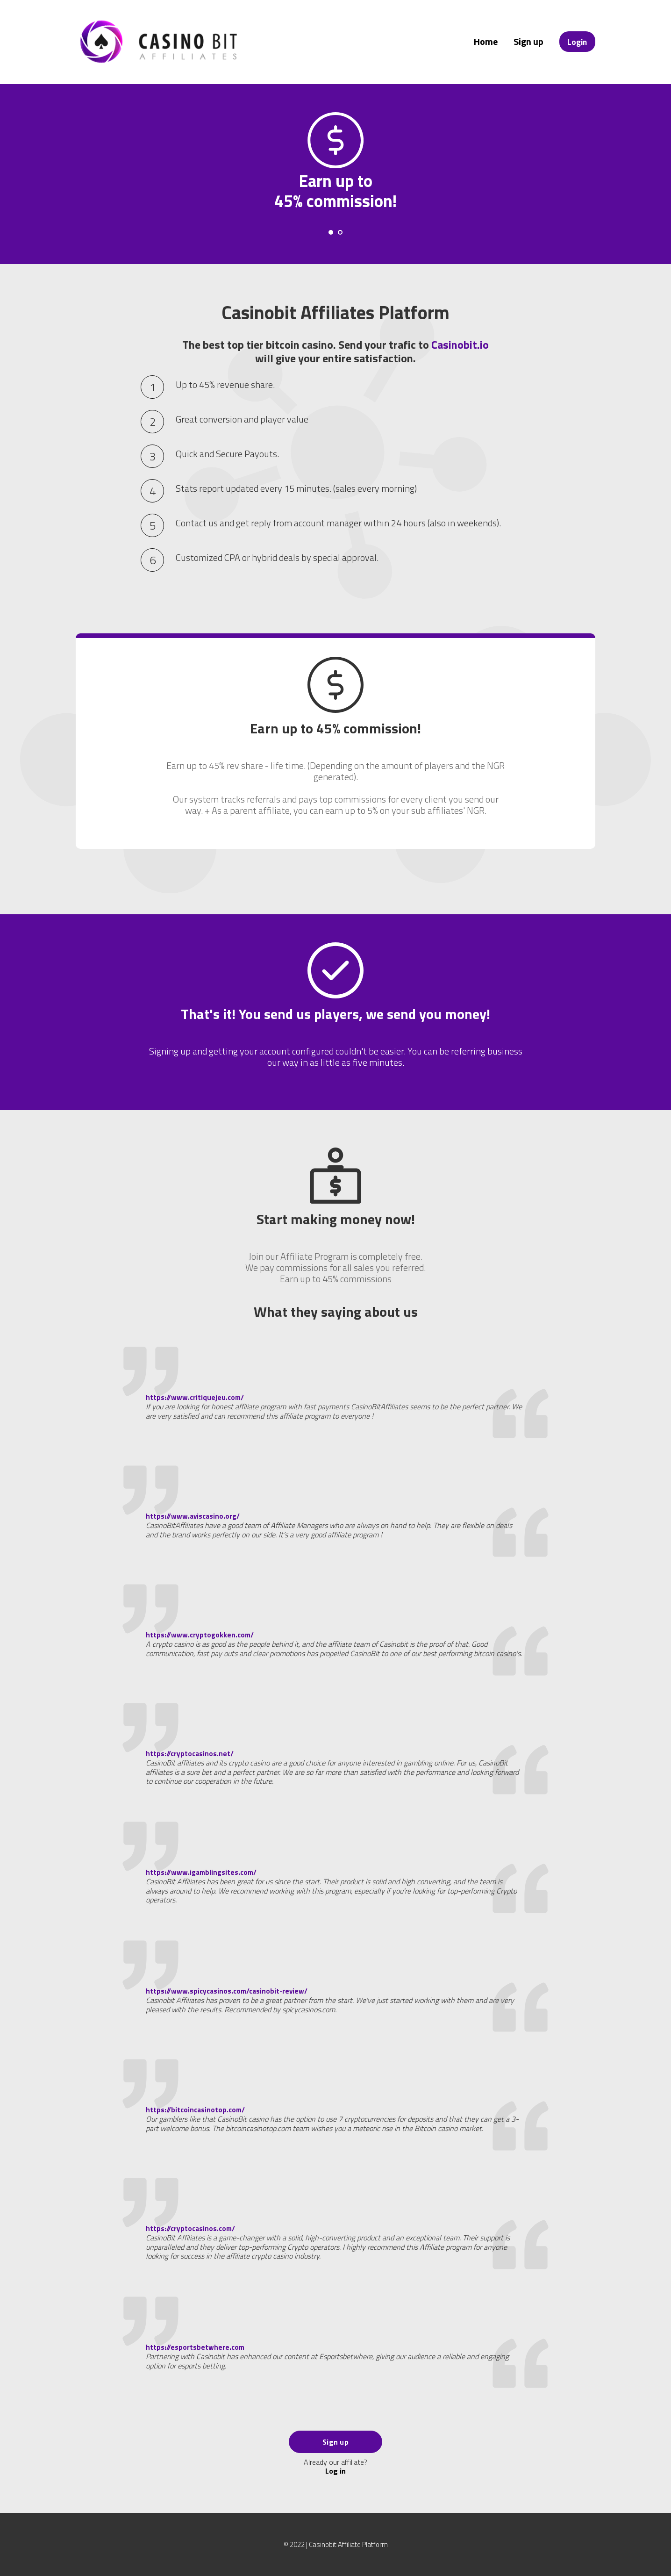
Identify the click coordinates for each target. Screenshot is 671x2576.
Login (577, 42)
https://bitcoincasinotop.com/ (195, 2109)
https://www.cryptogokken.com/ (200, 1634)
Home (486, 41)
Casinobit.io (460, 344)
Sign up (528, 41)
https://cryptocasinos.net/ (190, 1753)
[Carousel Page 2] (340, 232)
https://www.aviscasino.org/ (193, 1516)
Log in (335, 2470)
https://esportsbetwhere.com (195, 2347)
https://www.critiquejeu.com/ (195, 1397)
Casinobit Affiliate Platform (348, 2544)
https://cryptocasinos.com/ (190, 2228)
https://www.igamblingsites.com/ (201, 1872)
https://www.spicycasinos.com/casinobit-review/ (226, 1991)
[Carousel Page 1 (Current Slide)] (330, 232)
